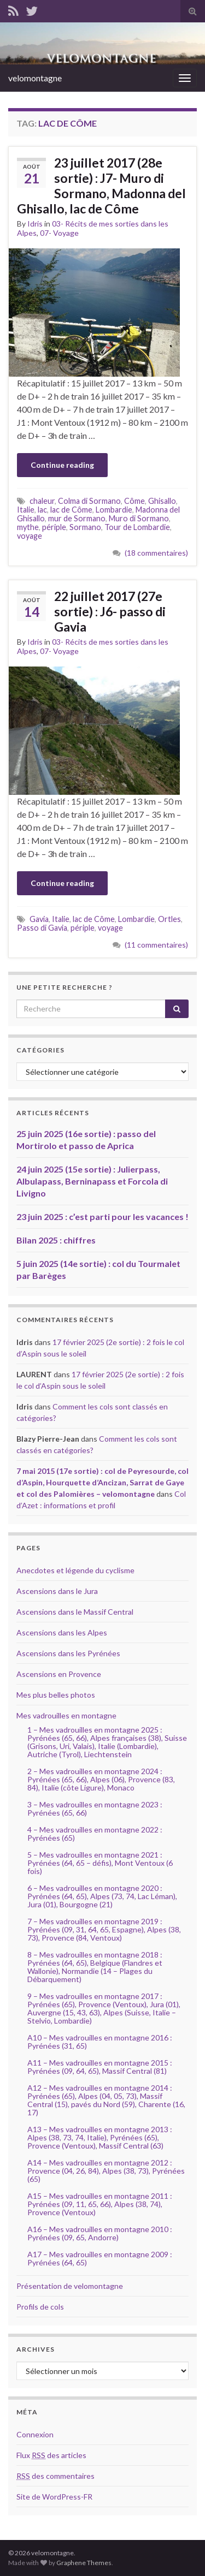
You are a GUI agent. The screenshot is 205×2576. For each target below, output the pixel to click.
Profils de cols (40, 2306)
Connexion (35, 2434)
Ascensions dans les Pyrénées (68, 1653)
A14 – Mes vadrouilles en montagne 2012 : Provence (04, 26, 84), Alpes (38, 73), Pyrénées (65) (106, 2171)
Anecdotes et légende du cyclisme (75, 1570)
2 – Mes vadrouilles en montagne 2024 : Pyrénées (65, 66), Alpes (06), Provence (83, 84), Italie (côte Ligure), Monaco (101, 1779)
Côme (134, 500)
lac (42, 509)
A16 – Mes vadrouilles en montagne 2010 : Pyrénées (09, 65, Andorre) (99, 2233)
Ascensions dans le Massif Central (74, 1611)
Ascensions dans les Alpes (61, 1632)
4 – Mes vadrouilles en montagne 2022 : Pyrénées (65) (94, 1833)
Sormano (85, 527)
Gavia (39, 919)
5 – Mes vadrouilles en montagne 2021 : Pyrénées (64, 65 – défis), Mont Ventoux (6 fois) (100, 1863)
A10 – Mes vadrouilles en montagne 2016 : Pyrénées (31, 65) (99, 2041)
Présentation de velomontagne (69, 2286)
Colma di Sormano (89, 500)
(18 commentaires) (156, 552)
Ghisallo (162, 500)
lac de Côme (71, 509)
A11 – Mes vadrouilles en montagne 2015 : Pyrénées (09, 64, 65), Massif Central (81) (99, 2066)
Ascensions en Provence (58, 1674)
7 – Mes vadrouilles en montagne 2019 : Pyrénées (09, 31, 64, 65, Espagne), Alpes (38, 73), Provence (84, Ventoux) (104, 1929)
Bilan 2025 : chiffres (56, 1240)
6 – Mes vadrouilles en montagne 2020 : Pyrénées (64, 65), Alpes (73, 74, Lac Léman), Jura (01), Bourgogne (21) (102, 1896)
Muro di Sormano (139, 518)
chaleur (42, 500)
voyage (29, 535)
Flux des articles (51, 2455)
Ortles (169, 919)
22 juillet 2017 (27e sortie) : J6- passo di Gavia (110, 611)
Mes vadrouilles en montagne (66, 1715)
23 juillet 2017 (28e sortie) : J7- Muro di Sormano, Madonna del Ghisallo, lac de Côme (101, 185)
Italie (25, 509)
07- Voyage (59, 232)
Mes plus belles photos (55, 1694)
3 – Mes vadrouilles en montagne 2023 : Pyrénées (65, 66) (94, 1808)
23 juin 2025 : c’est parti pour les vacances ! (102, 1216)
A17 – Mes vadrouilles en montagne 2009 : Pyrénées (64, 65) (99, 2258)
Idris (35, 223)
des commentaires (55, 2475)
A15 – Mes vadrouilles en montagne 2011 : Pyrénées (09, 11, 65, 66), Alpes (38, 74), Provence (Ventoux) (99, 2204)
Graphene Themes (84, 2563)
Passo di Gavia (42, 927)
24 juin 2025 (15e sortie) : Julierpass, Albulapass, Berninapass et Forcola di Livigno (92, 1181)
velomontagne (35, 78)
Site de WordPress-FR (54, 2496)
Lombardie (114, 509)
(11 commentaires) (156, 944)
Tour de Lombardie (137, 527)
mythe (28, 527)
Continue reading (62, 464)
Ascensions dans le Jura (57, 1591)
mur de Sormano (77, 518)
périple (54, 527)
